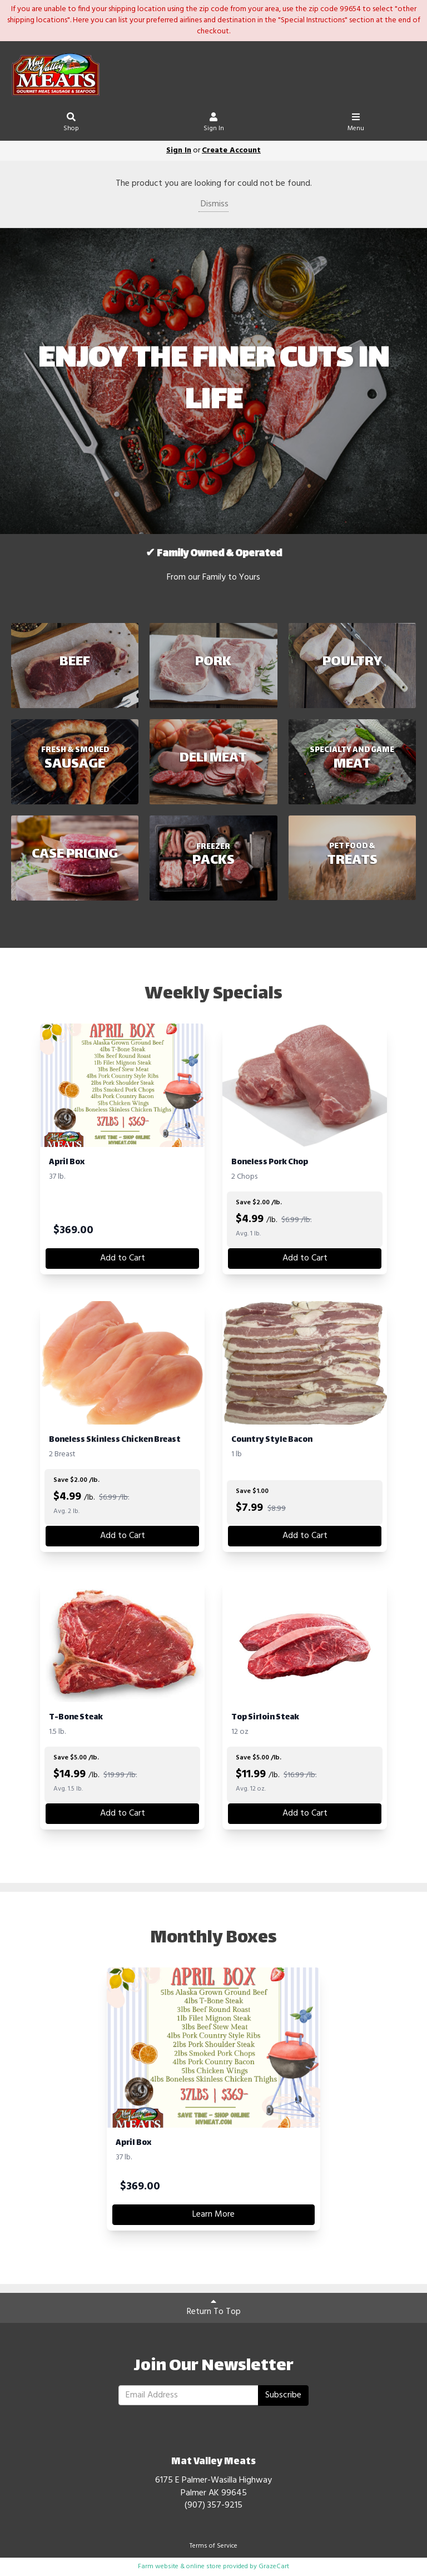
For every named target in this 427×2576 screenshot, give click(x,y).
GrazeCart (274, 2566)
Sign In (214, 123)
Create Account (231, 150)
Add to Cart (122, 1258)
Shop (71, 123)
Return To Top (214, 2308)
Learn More (213, 2214)
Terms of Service (213, 2546)
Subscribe (283, 2395)
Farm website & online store (179, 2566)
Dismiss (213, 204)
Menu (356, 123)
